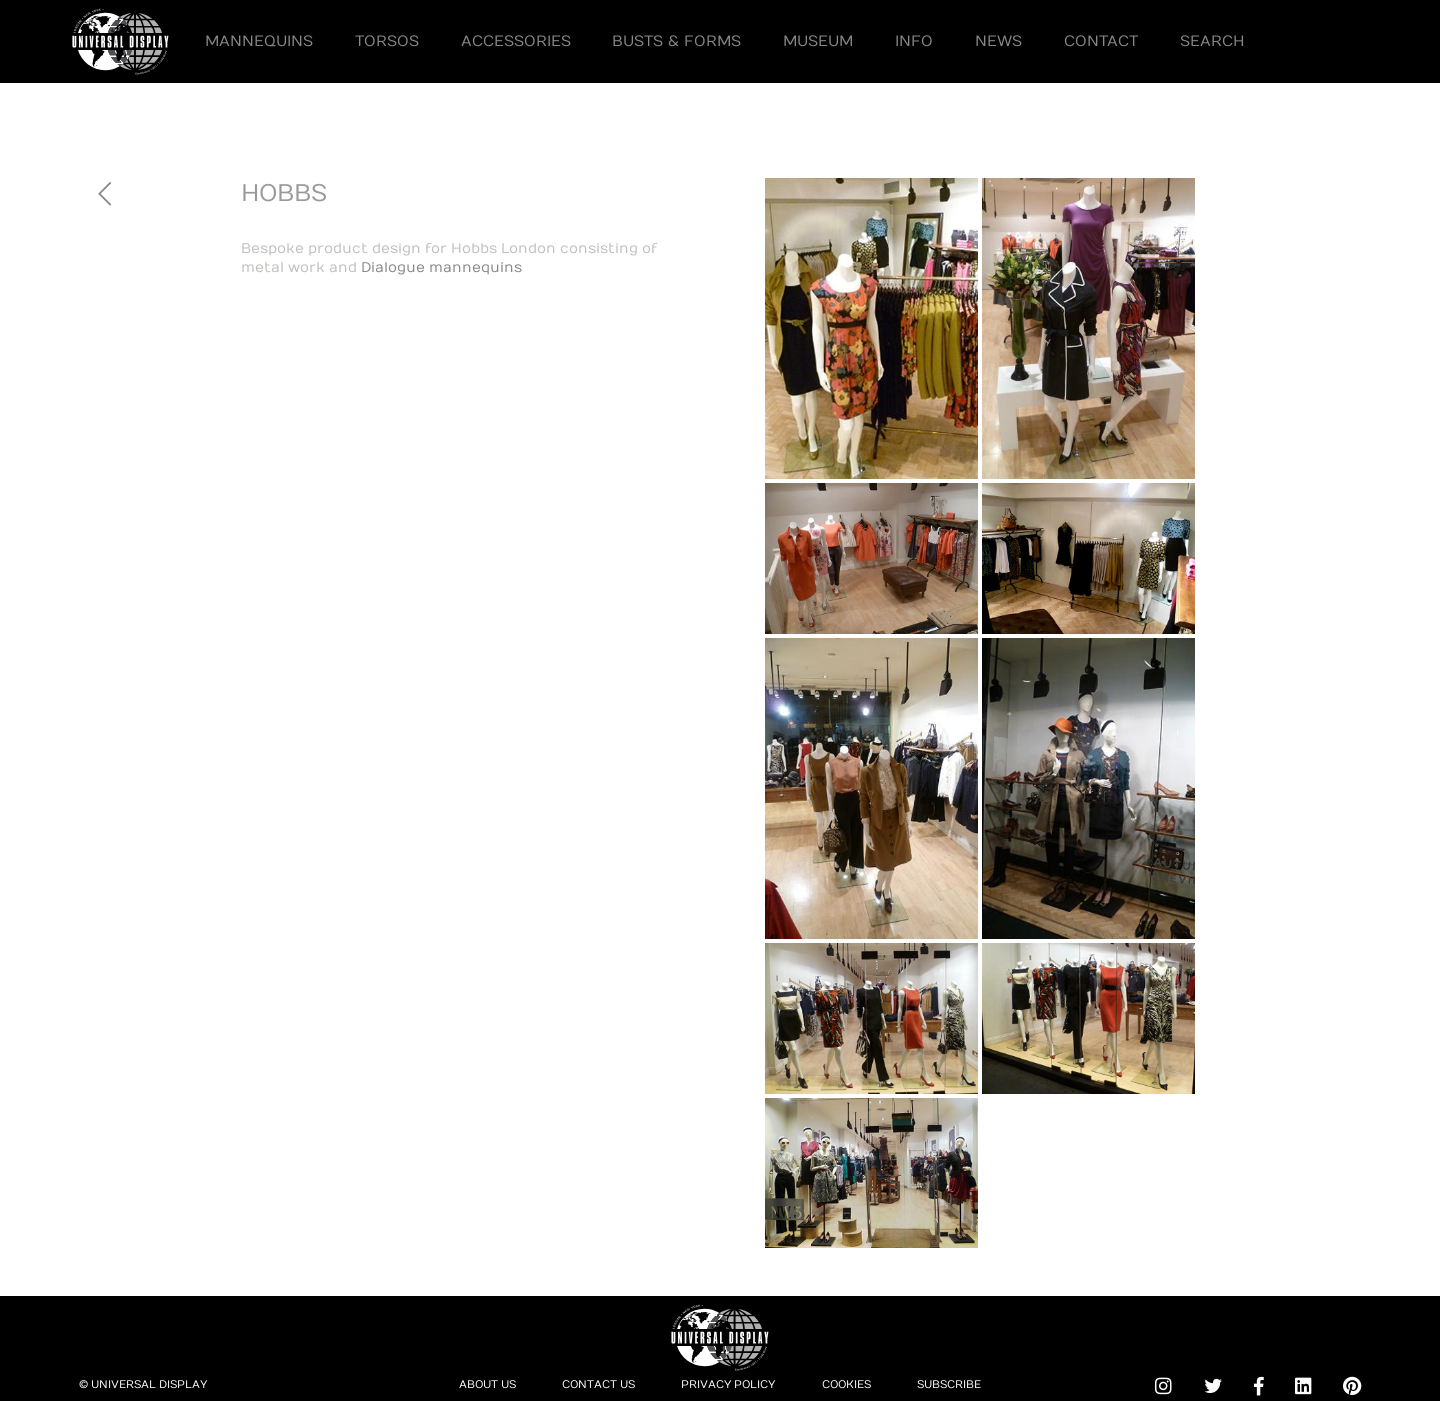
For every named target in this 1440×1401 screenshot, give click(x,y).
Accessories (516, 41)
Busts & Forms (676, 41)
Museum (818, 41)
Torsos (387, 41)
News (998, 41)
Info (914, 41)
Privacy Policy (728, 1384)
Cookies (846, 1384)
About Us (487, 1384)
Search (1212, 41)
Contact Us (598, 1384)
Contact (1101, 41)
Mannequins (259, 41)
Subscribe (949, 1384)
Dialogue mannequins (441, 267)
